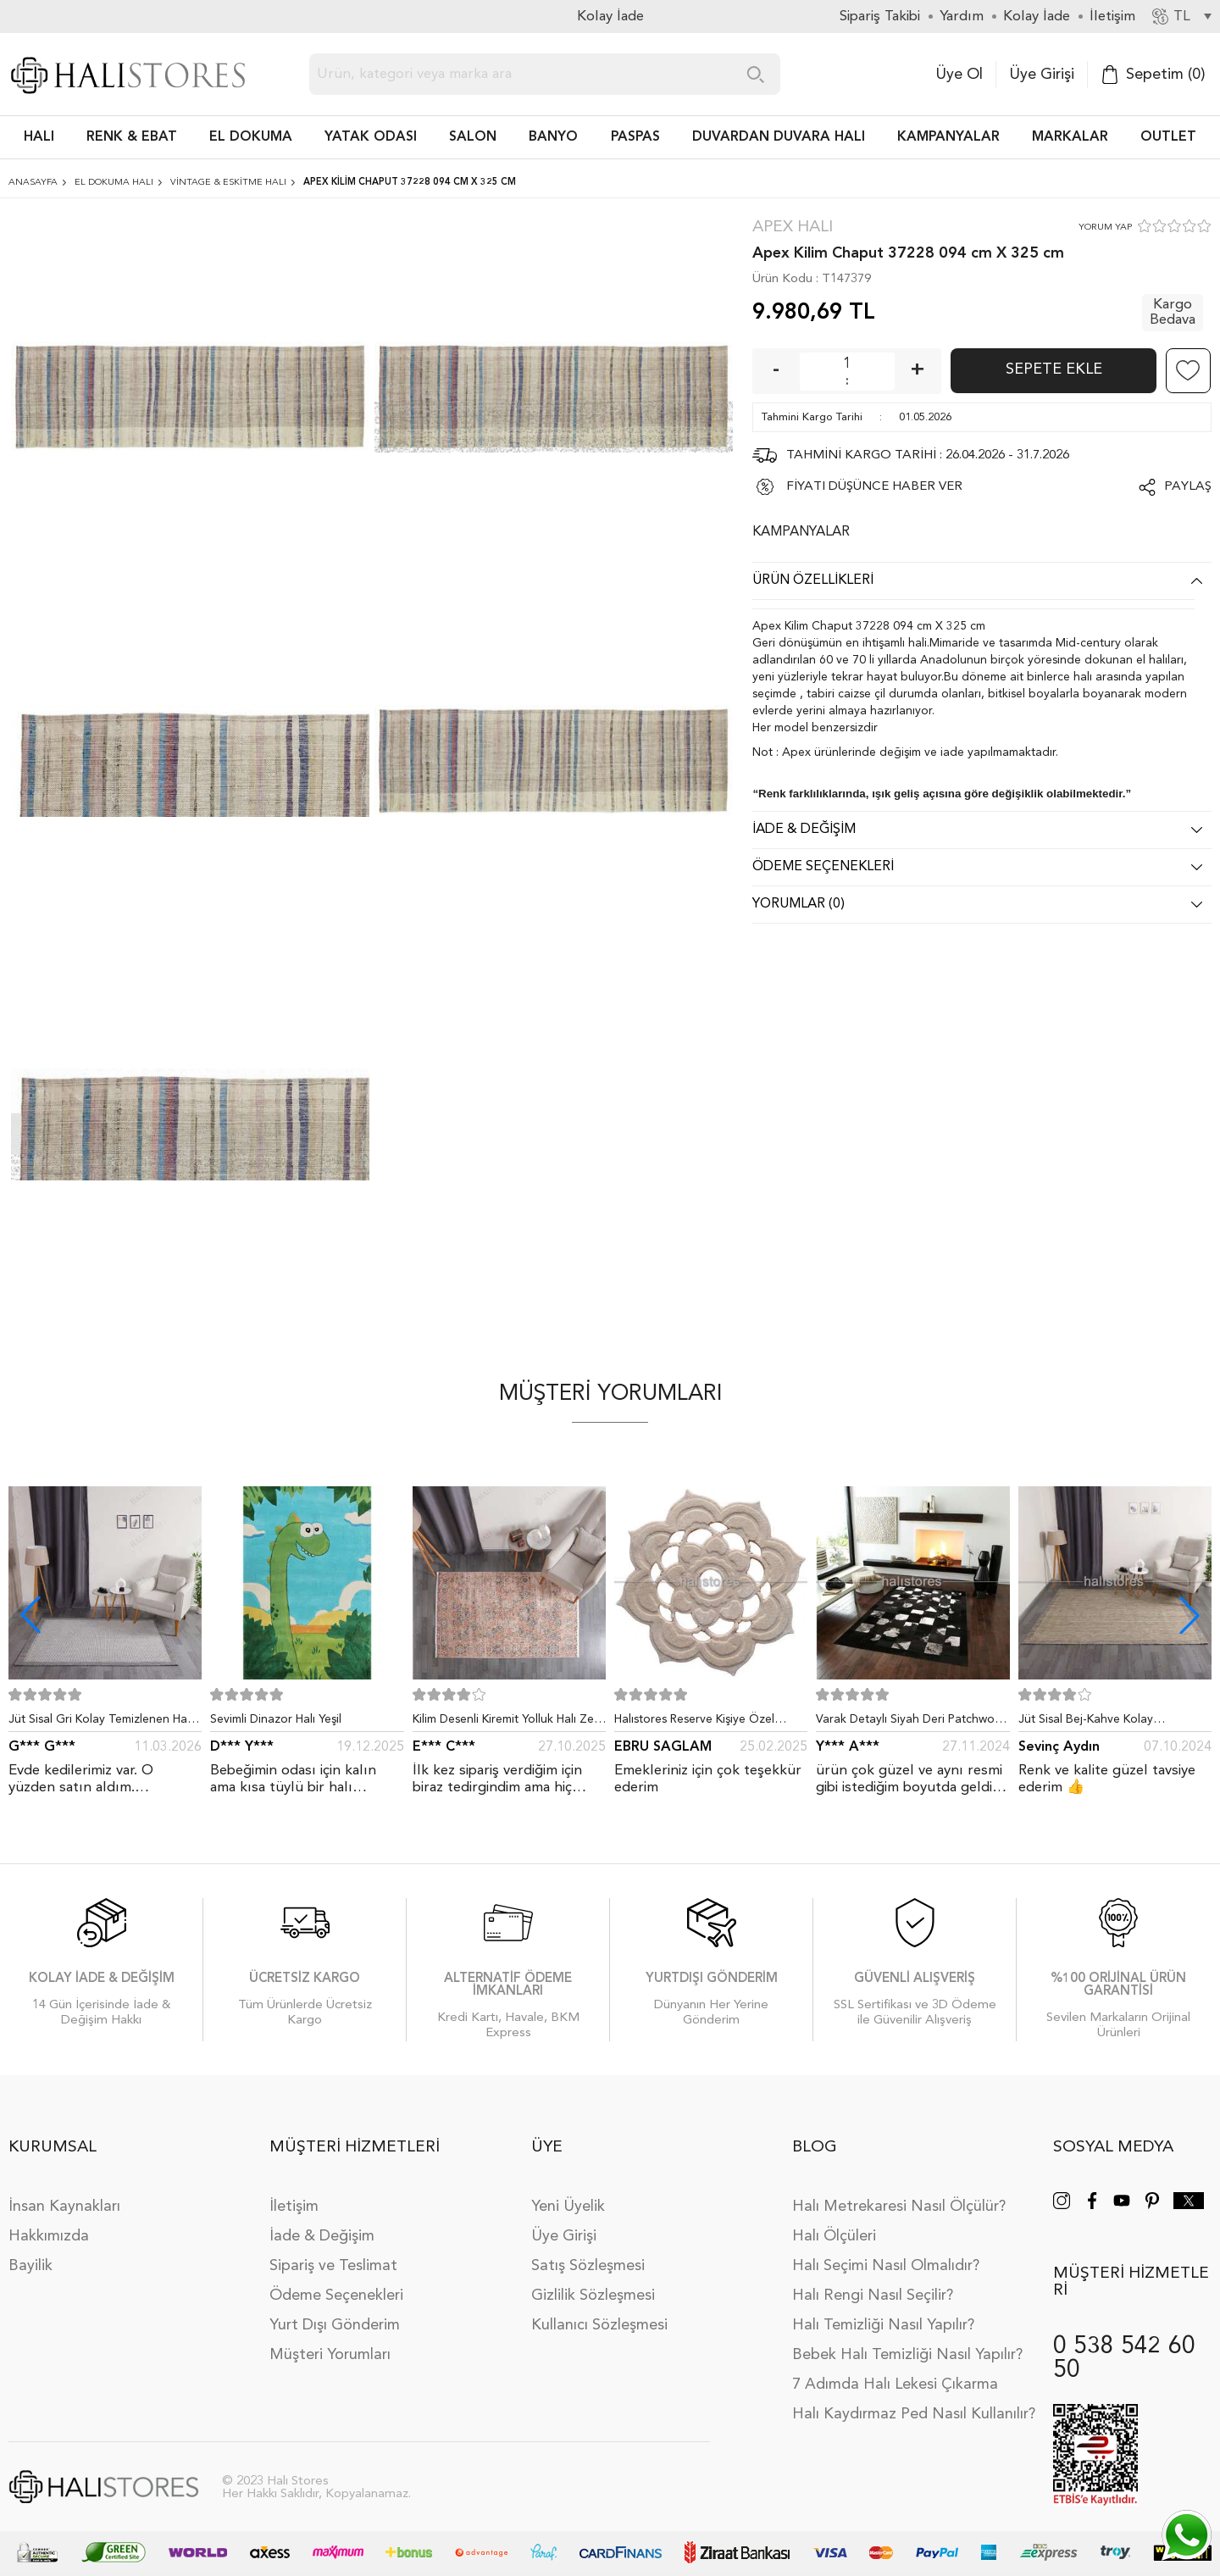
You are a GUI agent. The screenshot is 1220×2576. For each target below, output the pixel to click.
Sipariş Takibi (880, 16)
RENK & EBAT (131, 137)
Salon (472, 137)
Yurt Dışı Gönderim (334, 2325)
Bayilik (30, 2265)
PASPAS (635, 137)
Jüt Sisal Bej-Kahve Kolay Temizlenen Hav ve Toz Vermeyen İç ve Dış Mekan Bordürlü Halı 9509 (1115, 1722)
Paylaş (1188, 486)
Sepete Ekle (1054, 369)
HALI (39, 137)
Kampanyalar (948, 137)
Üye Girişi (1041, 74)
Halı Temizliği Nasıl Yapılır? (883, 2325)
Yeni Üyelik (568, 2206)
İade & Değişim (321, 2236)
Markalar (1070, 137)
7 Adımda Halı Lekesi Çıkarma (895, 2384)
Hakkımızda (48, 2236)
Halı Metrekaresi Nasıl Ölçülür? (899, 2206)
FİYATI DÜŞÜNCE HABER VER (874, 486)
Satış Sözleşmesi (588, 2265)
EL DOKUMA (250, 137)
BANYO (553, 137)
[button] (1189, 1615)
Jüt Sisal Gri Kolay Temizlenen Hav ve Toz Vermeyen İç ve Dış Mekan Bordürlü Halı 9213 (100, 1722)
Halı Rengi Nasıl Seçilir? (872, 2295)
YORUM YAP (1105, 227)
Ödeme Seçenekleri (336, 2295)
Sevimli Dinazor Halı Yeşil (275, 1719)
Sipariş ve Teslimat (333, 2265)
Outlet (1168, 137)
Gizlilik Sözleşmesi (593, 2295)
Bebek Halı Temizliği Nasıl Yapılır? (907, 2354)
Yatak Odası (370, 137)
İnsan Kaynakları (64, 2206)
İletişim (294, 2206)
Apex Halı (792, 227)
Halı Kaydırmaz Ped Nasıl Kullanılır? (913, 2414)
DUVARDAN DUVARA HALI (778, 137)
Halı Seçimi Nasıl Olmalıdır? (885, 2265)
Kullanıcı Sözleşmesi (599, 2325)
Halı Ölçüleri (834, 2236)
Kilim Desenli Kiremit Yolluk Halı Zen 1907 (507, 1722)
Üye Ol (959, 74)
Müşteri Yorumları (330, 2354)
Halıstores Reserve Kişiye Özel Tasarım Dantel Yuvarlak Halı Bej (700, 1722)
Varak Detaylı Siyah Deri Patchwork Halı (910, 1722)
